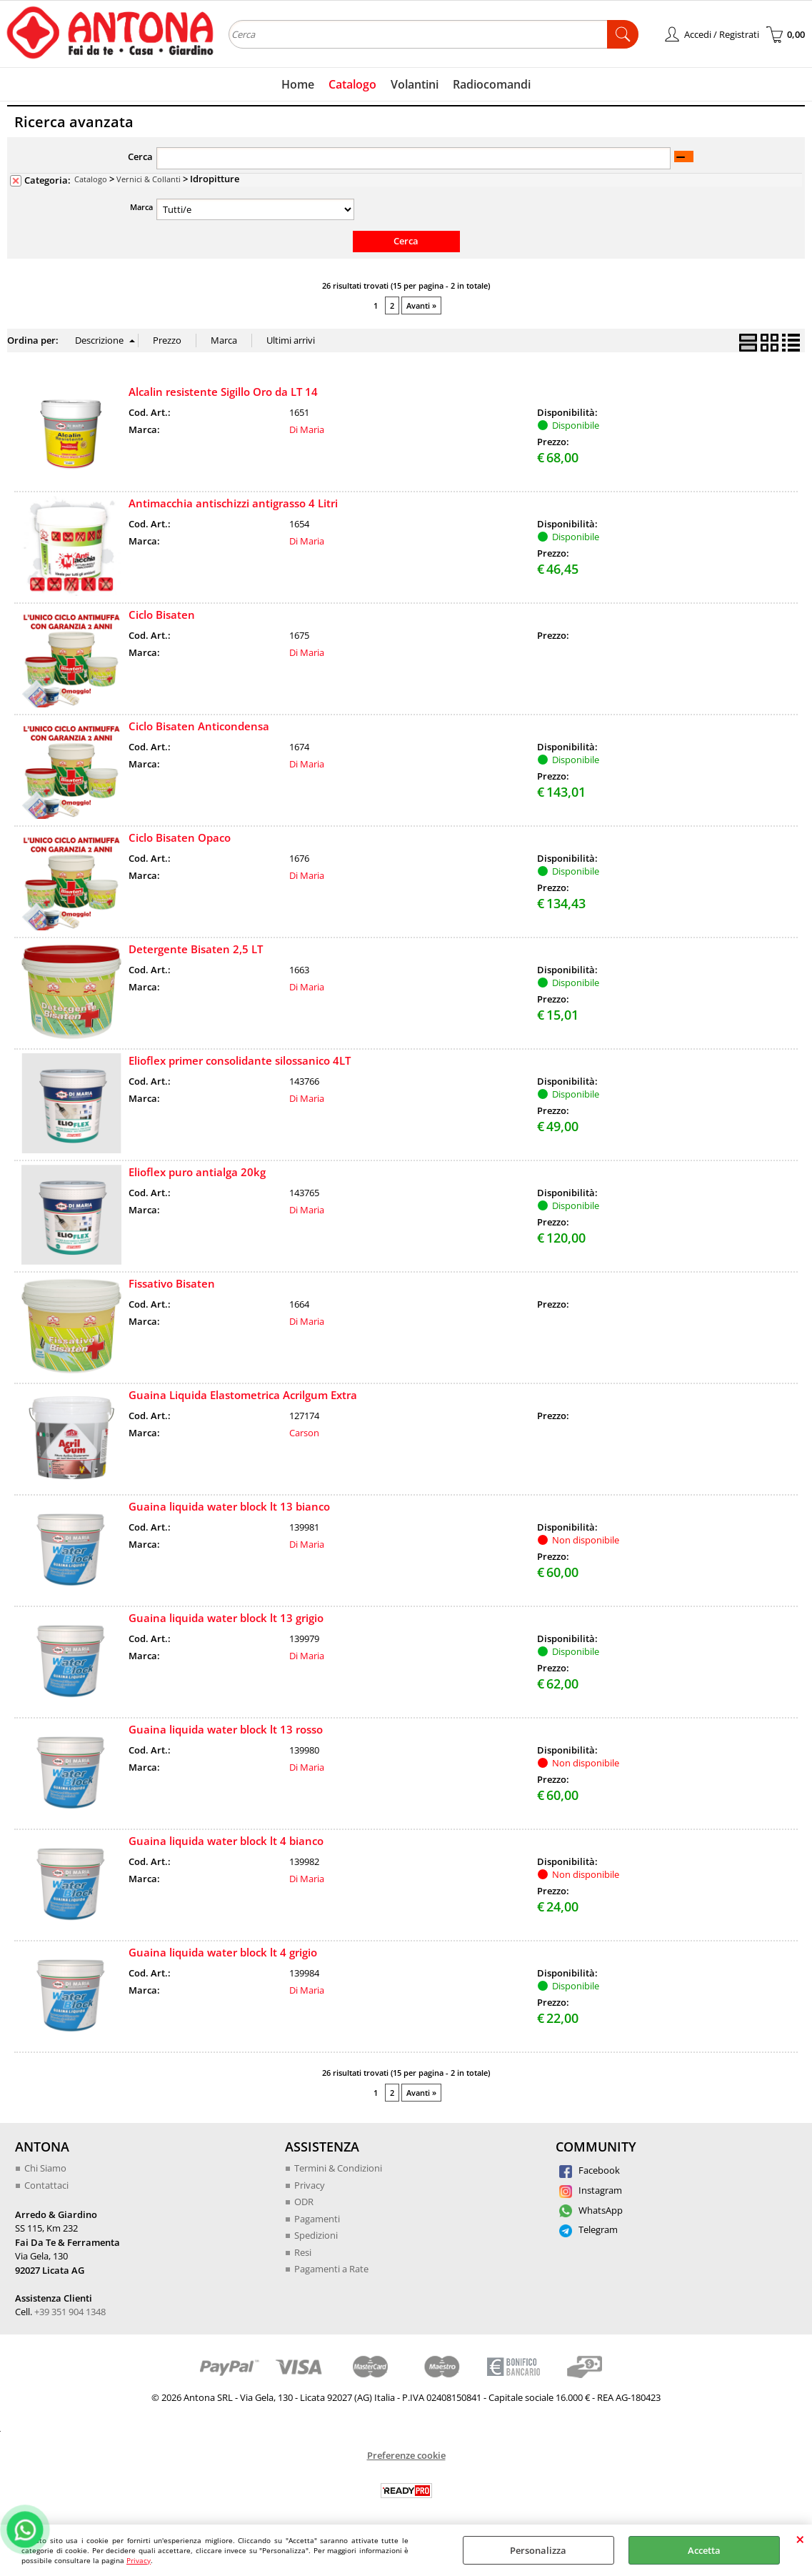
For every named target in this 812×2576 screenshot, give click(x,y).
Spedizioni (316, 2235)
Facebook (589, 2170)
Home (297, 84)
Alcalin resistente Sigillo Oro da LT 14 (223, 391)
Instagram (590, 2190)
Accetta (704, 2550)
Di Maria (306, 429)
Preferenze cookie (406, 2455)
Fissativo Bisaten (172, 1283)
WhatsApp (591, 2210)
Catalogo (352, 84)
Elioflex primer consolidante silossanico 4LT (240, 1060)
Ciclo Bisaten (162, 614)
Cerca (140, 156)
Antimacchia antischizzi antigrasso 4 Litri (233, 503)
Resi (302, 2252)
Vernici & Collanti (148, 179)
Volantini (414, 84)
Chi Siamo (45, 2168)
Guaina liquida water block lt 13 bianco (229, 1506)
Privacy (138, 2560)
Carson (304, 1432)
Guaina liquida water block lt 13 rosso (226, 1729)
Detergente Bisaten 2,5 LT (196, 949)
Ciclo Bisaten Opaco (180, 837)
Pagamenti (317, 2218)
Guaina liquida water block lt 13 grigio (226, 1618)
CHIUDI (800, 2539)
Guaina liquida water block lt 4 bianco (226, 1841)
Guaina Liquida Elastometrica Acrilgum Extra (243, 1395)
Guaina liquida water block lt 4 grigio (223, 1952)
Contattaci (46, 2185)
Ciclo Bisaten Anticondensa (199, 726)
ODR (304, 2201)
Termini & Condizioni (338, 2168)
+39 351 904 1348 (70, 2311)
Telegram (588, 2229)
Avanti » (421, 305)
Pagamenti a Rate (331, 2268)
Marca (141, 207)
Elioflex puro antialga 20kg (197, 1172)
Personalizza (538, 2550)
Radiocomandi (492, 84)
